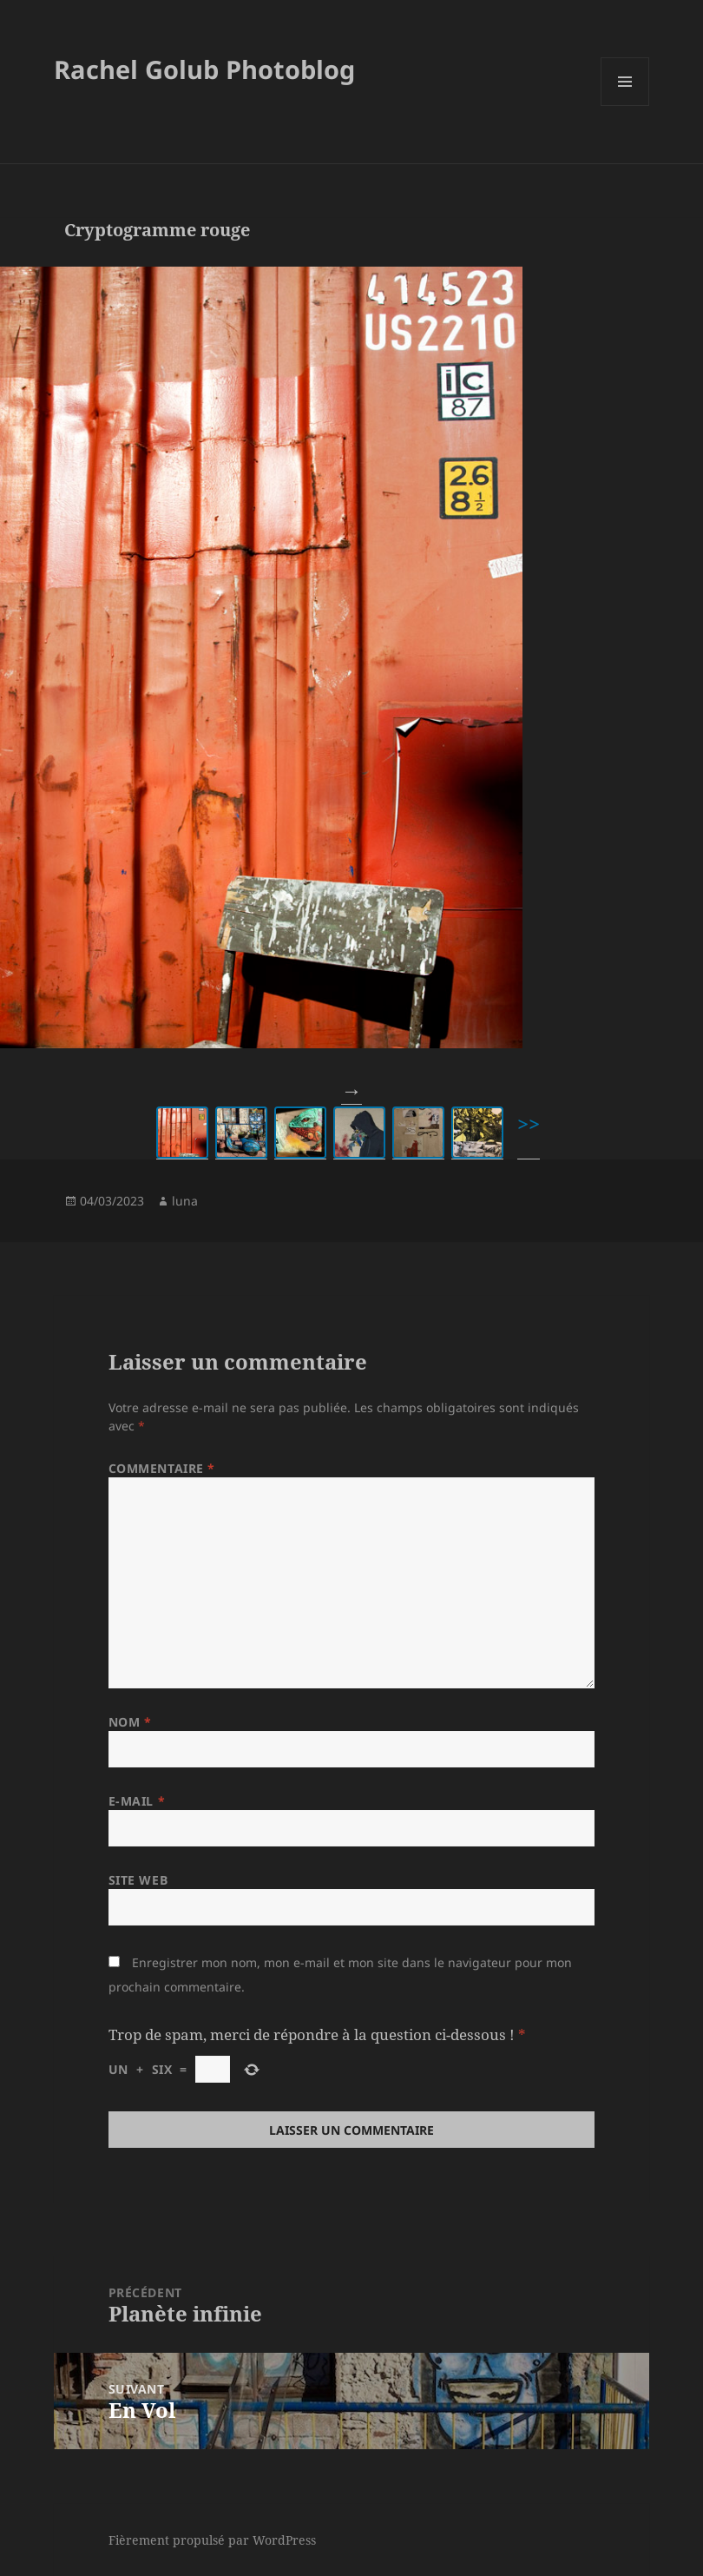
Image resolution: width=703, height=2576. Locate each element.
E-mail (136, 1801)
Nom (130, 1722)
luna (185, 1200)
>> (528, 1123)
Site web (138, 1880)
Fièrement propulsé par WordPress (212, 2540)
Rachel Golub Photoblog (204, 69)
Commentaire (161, 1468)
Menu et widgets (625, 105)
